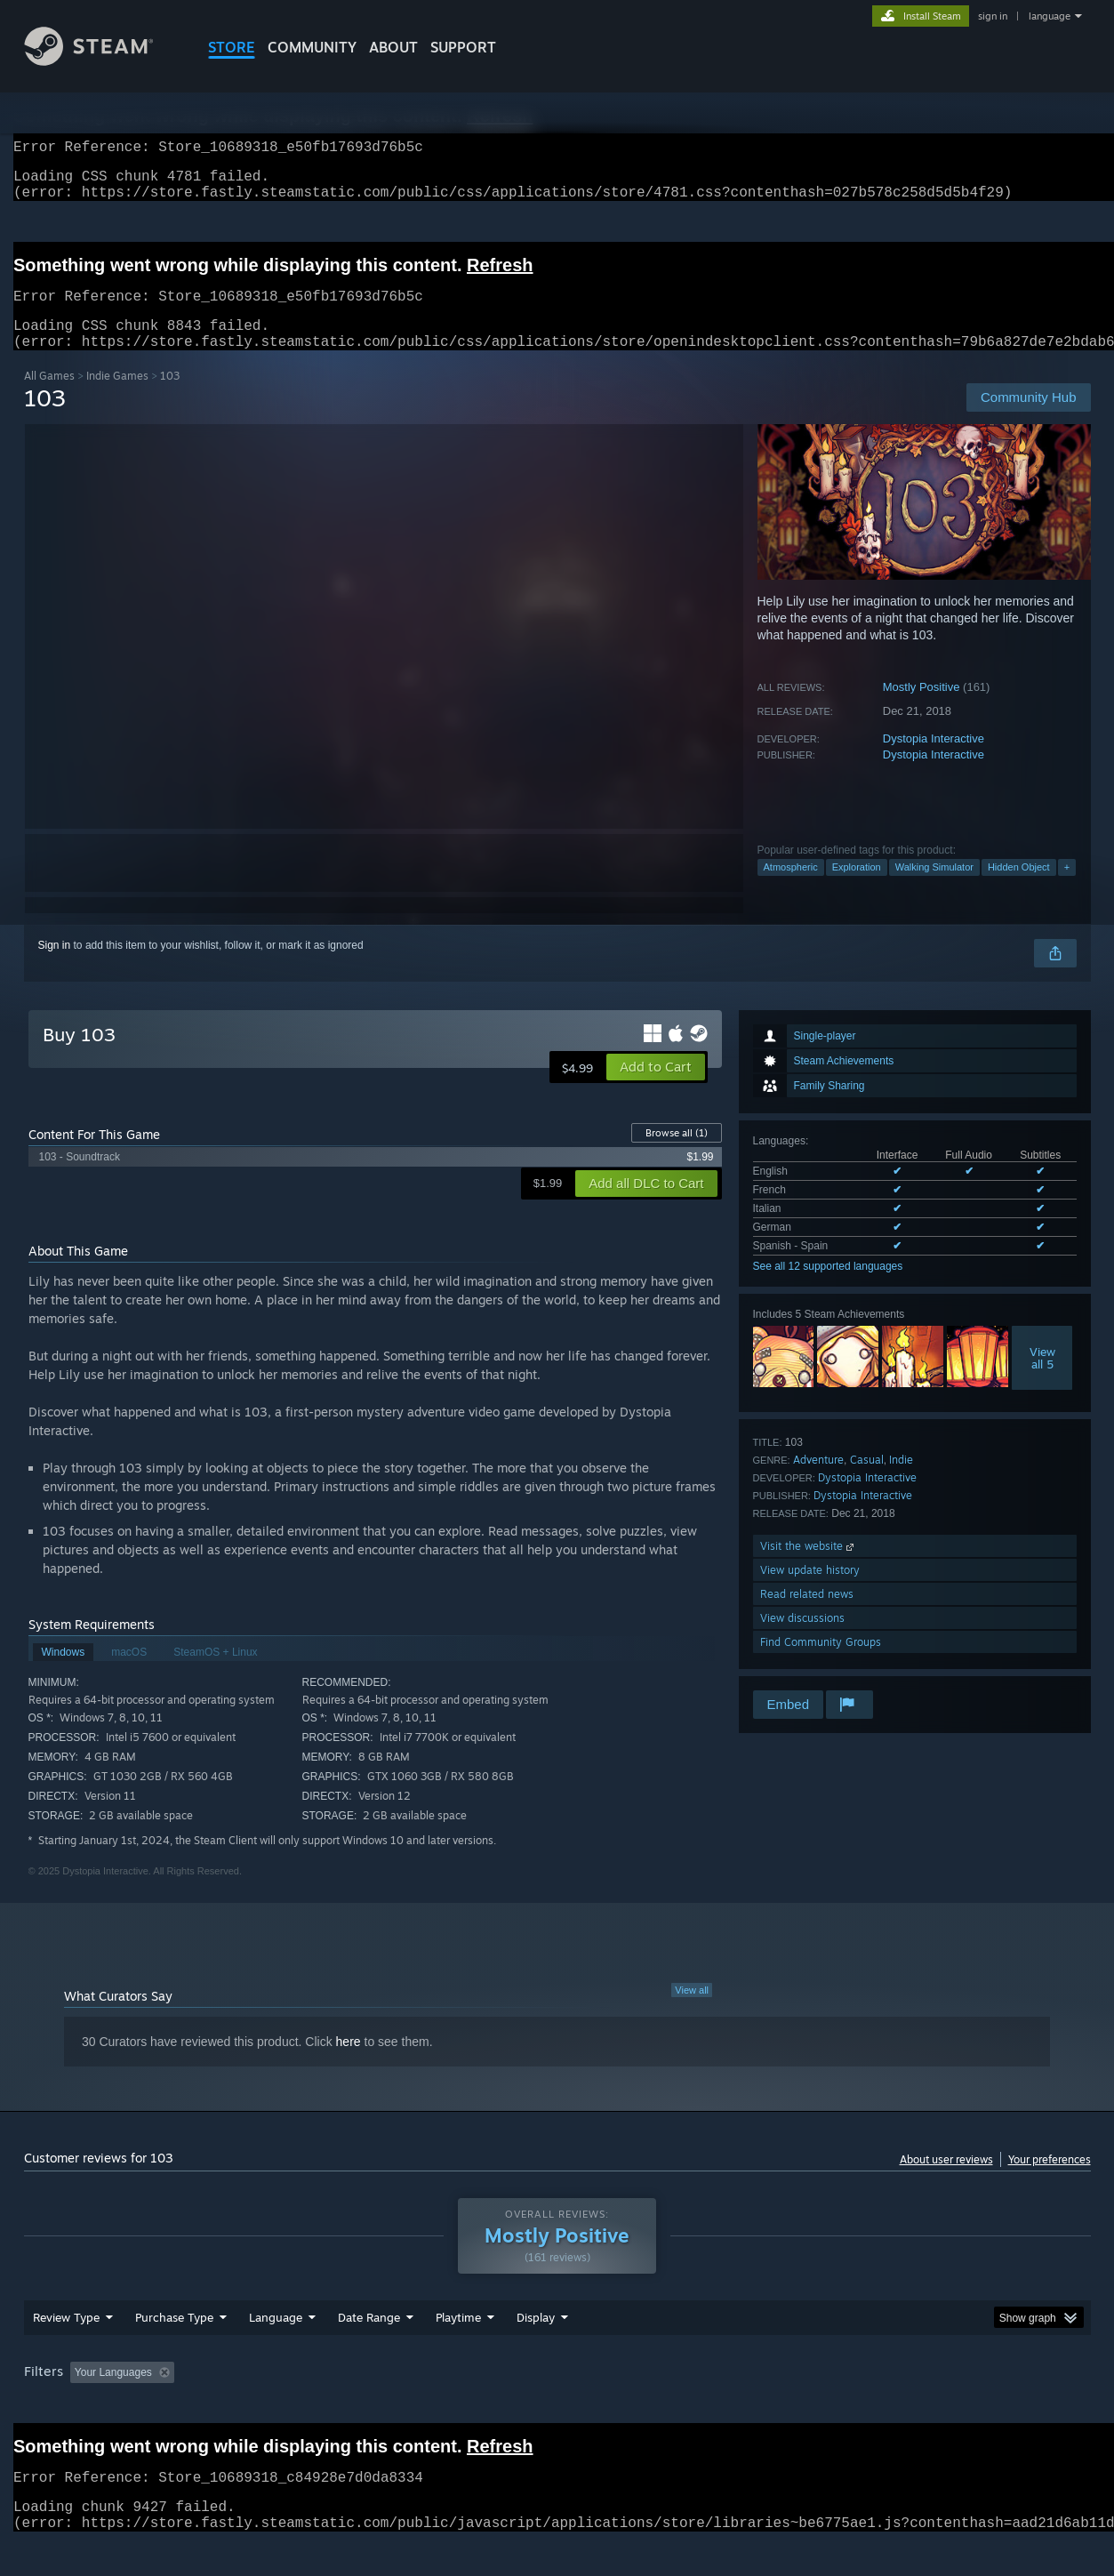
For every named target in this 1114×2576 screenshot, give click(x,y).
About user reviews (946, 2180)
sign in (992, 16)
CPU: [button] (798, 2406)
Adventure (818, 1481)
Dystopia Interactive (933, 759)
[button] (655, 1088)
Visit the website (808, 1567)
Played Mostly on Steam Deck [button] (557, 2406)
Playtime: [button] (430, 2406)
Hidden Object (1019, 888)
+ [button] (1067, 888)
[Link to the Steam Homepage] (102, 60)
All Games (49, 397)
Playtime (458, 2351)
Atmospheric (791, 888)
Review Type (66, 2351)
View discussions (802, 1639)
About (393, 47)
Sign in (54, 966)
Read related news (807, 1615)
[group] (557, 2407)
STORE (231, 47)
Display (536, 2351)
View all (692, 2011)
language (1049, 16)
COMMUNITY (312, 47)
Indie (901, 1481)
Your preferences (1049, 2180)
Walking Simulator (934, 888)
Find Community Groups (820, 1663)
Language (275, 2351)
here (348, 2063)
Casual (867, 1481)
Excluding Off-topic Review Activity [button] (292, 2406)
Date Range (369, 2351)
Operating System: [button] (707, 2406)
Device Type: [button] (935, 2406)
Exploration (856, 888)
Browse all (676, 1154)
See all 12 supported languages (828, 1287)
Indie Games (117, 397)
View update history (810, 1591)
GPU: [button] (857, 2406)
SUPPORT (463, 47)
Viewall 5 (1042, 1379)
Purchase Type (174, 2351)
